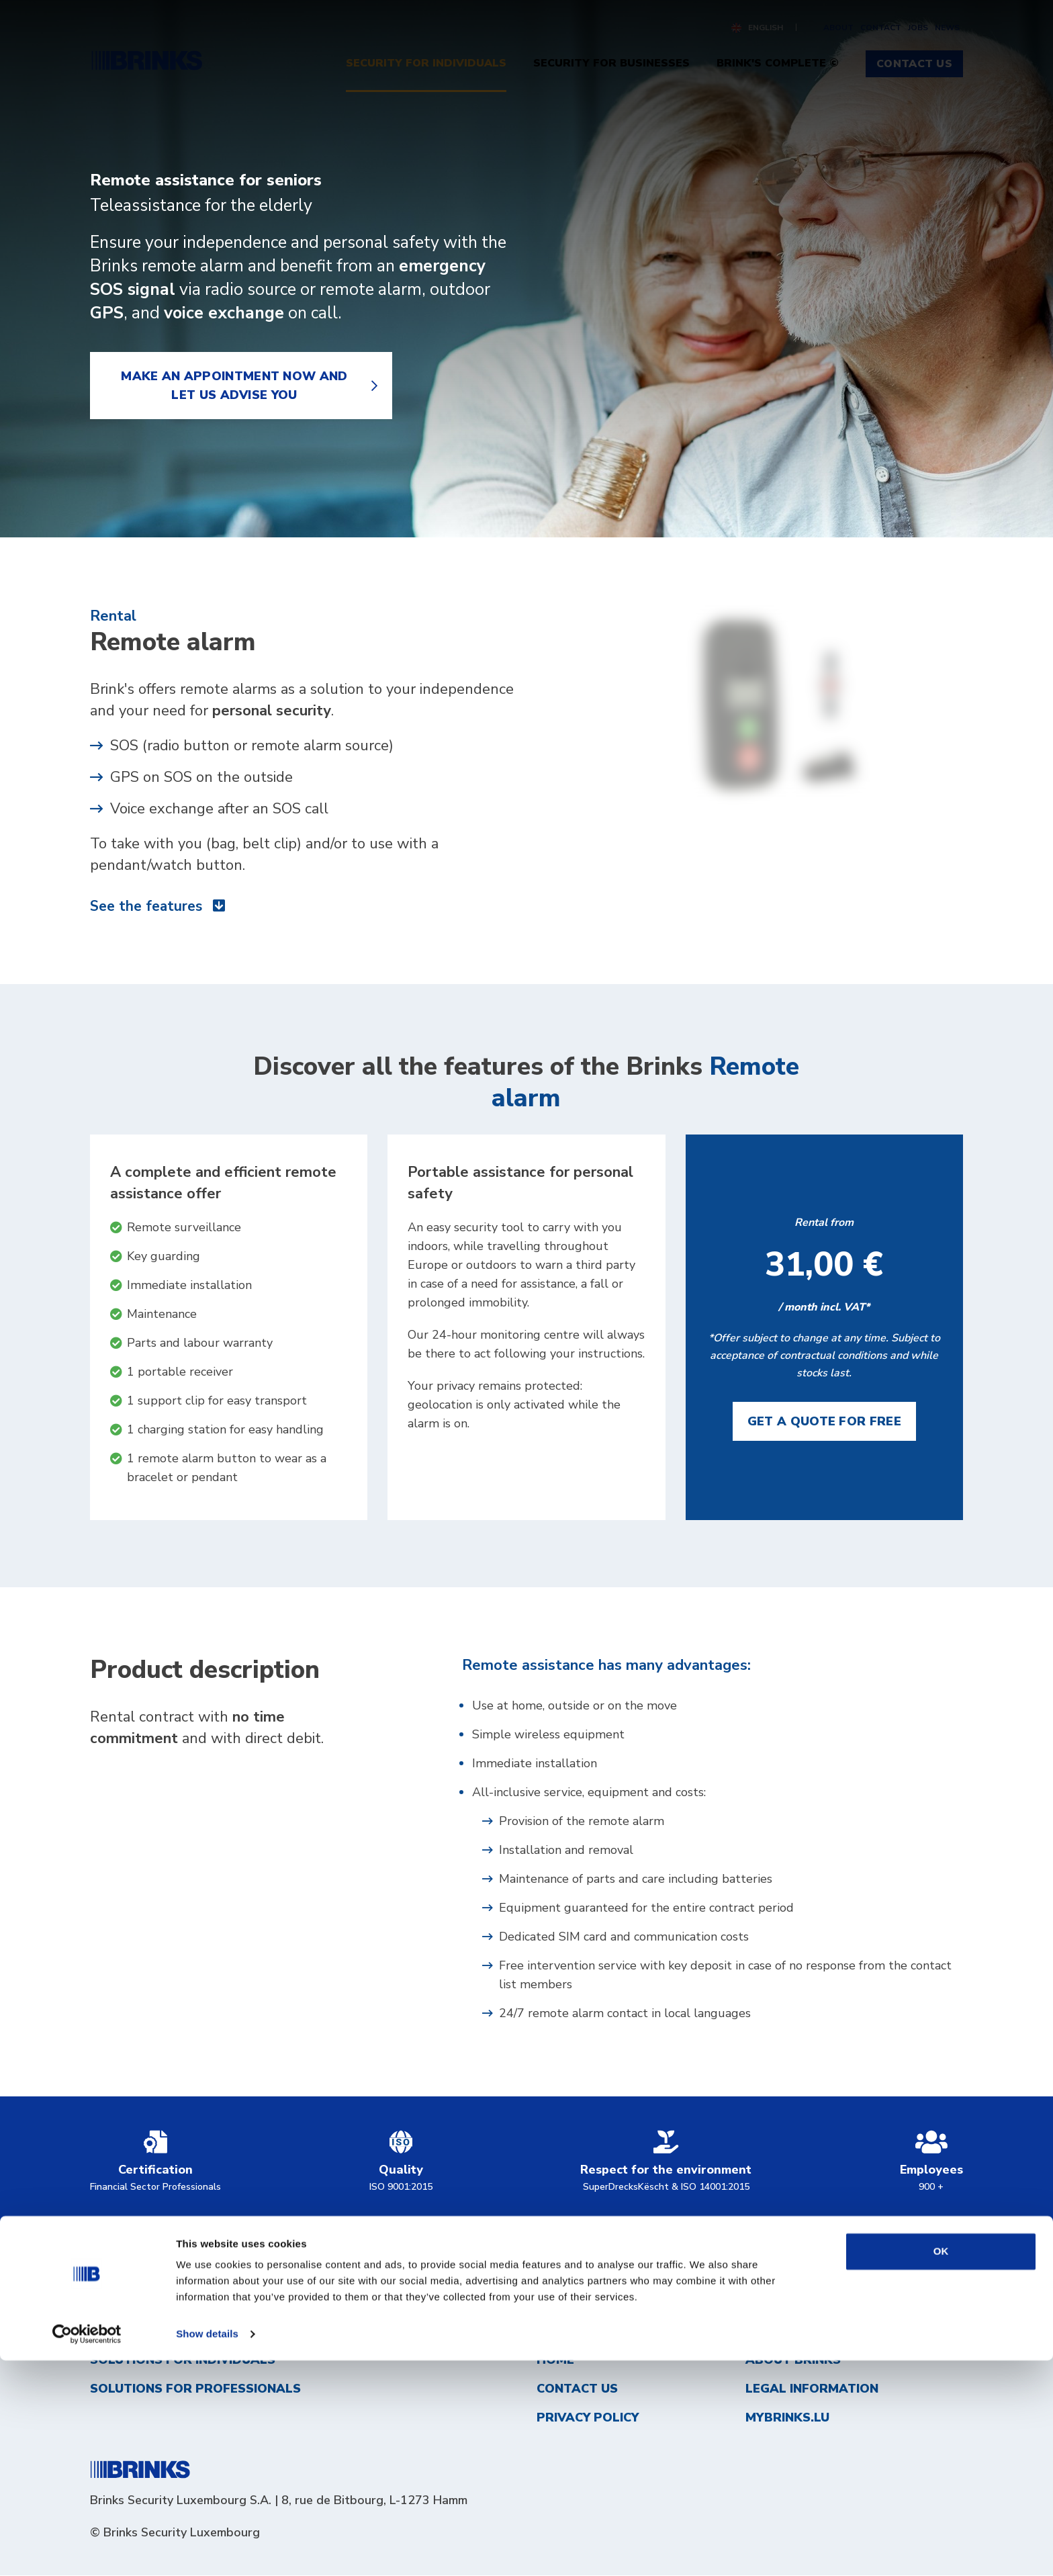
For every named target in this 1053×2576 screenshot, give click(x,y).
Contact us (577, 2389)
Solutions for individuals (182, 2360)
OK (941, 2467)
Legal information (811, 2389)
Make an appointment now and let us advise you (234, 385)
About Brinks (793, 2360)
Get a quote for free (824, 1422)
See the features (160, 907)
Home (555, 2360)
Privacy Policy (588, 2418)
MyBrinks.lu (787, 2418)
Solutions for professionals (195, 2389)
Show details (207, 2549)
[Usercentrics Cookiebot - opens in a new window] (87, 2550)
